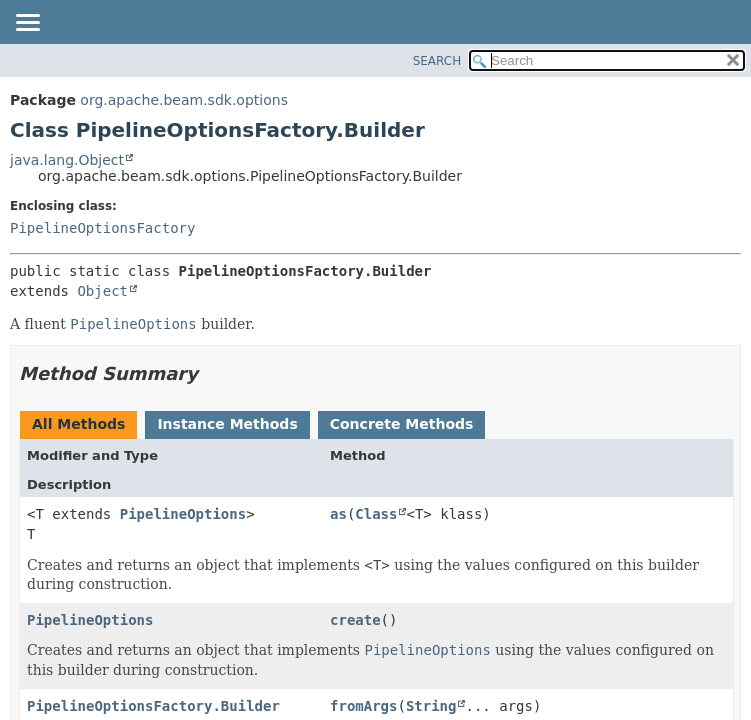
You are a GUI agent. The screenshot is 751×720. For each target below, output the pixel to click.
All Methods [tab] (78, 424)
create (355, 620)
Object (102, 291)
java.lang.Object (67, 160)
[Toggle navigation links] (27, 24)
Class (376, 514)
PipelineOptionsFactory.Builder (153, 706)
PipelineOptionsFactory (102, 228)
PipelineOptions (183, 514)
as (338, 514)
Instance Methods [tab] (227, 424)
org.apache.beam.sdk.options (184, 100)
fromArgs (363, 706)
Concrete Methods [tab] (402, 424)
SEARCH (437, 61)
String (431, 706)
